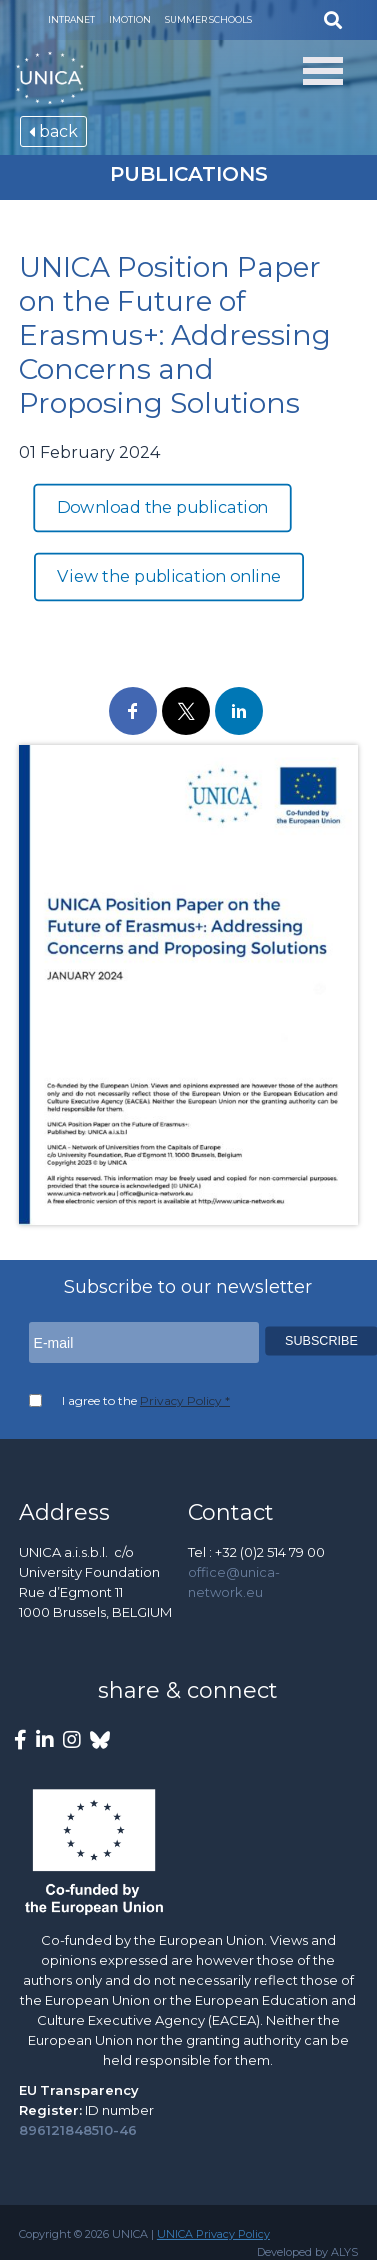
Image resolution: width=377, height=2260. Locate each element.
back (53, 131)
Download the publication (163, 508)
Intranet (71, 19)
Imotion (130, 19)
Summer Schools (208, 19)
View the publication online (168, 577)
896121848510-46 (78, 2130)
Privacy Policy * (185, 1400)
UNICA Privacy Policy (213, 2234)
